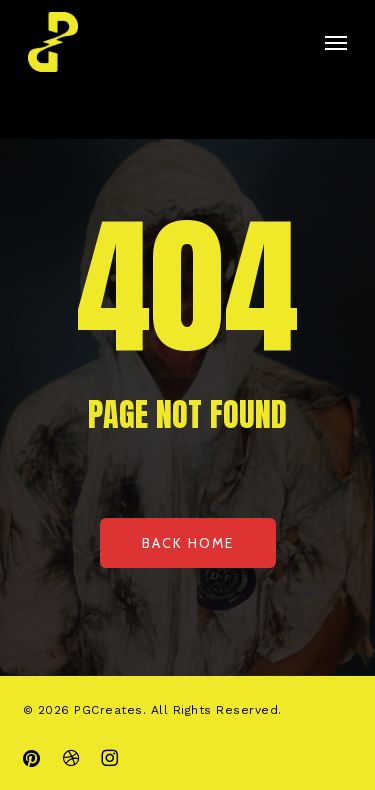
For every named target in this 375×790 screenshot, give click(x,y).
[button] (336, 42)
